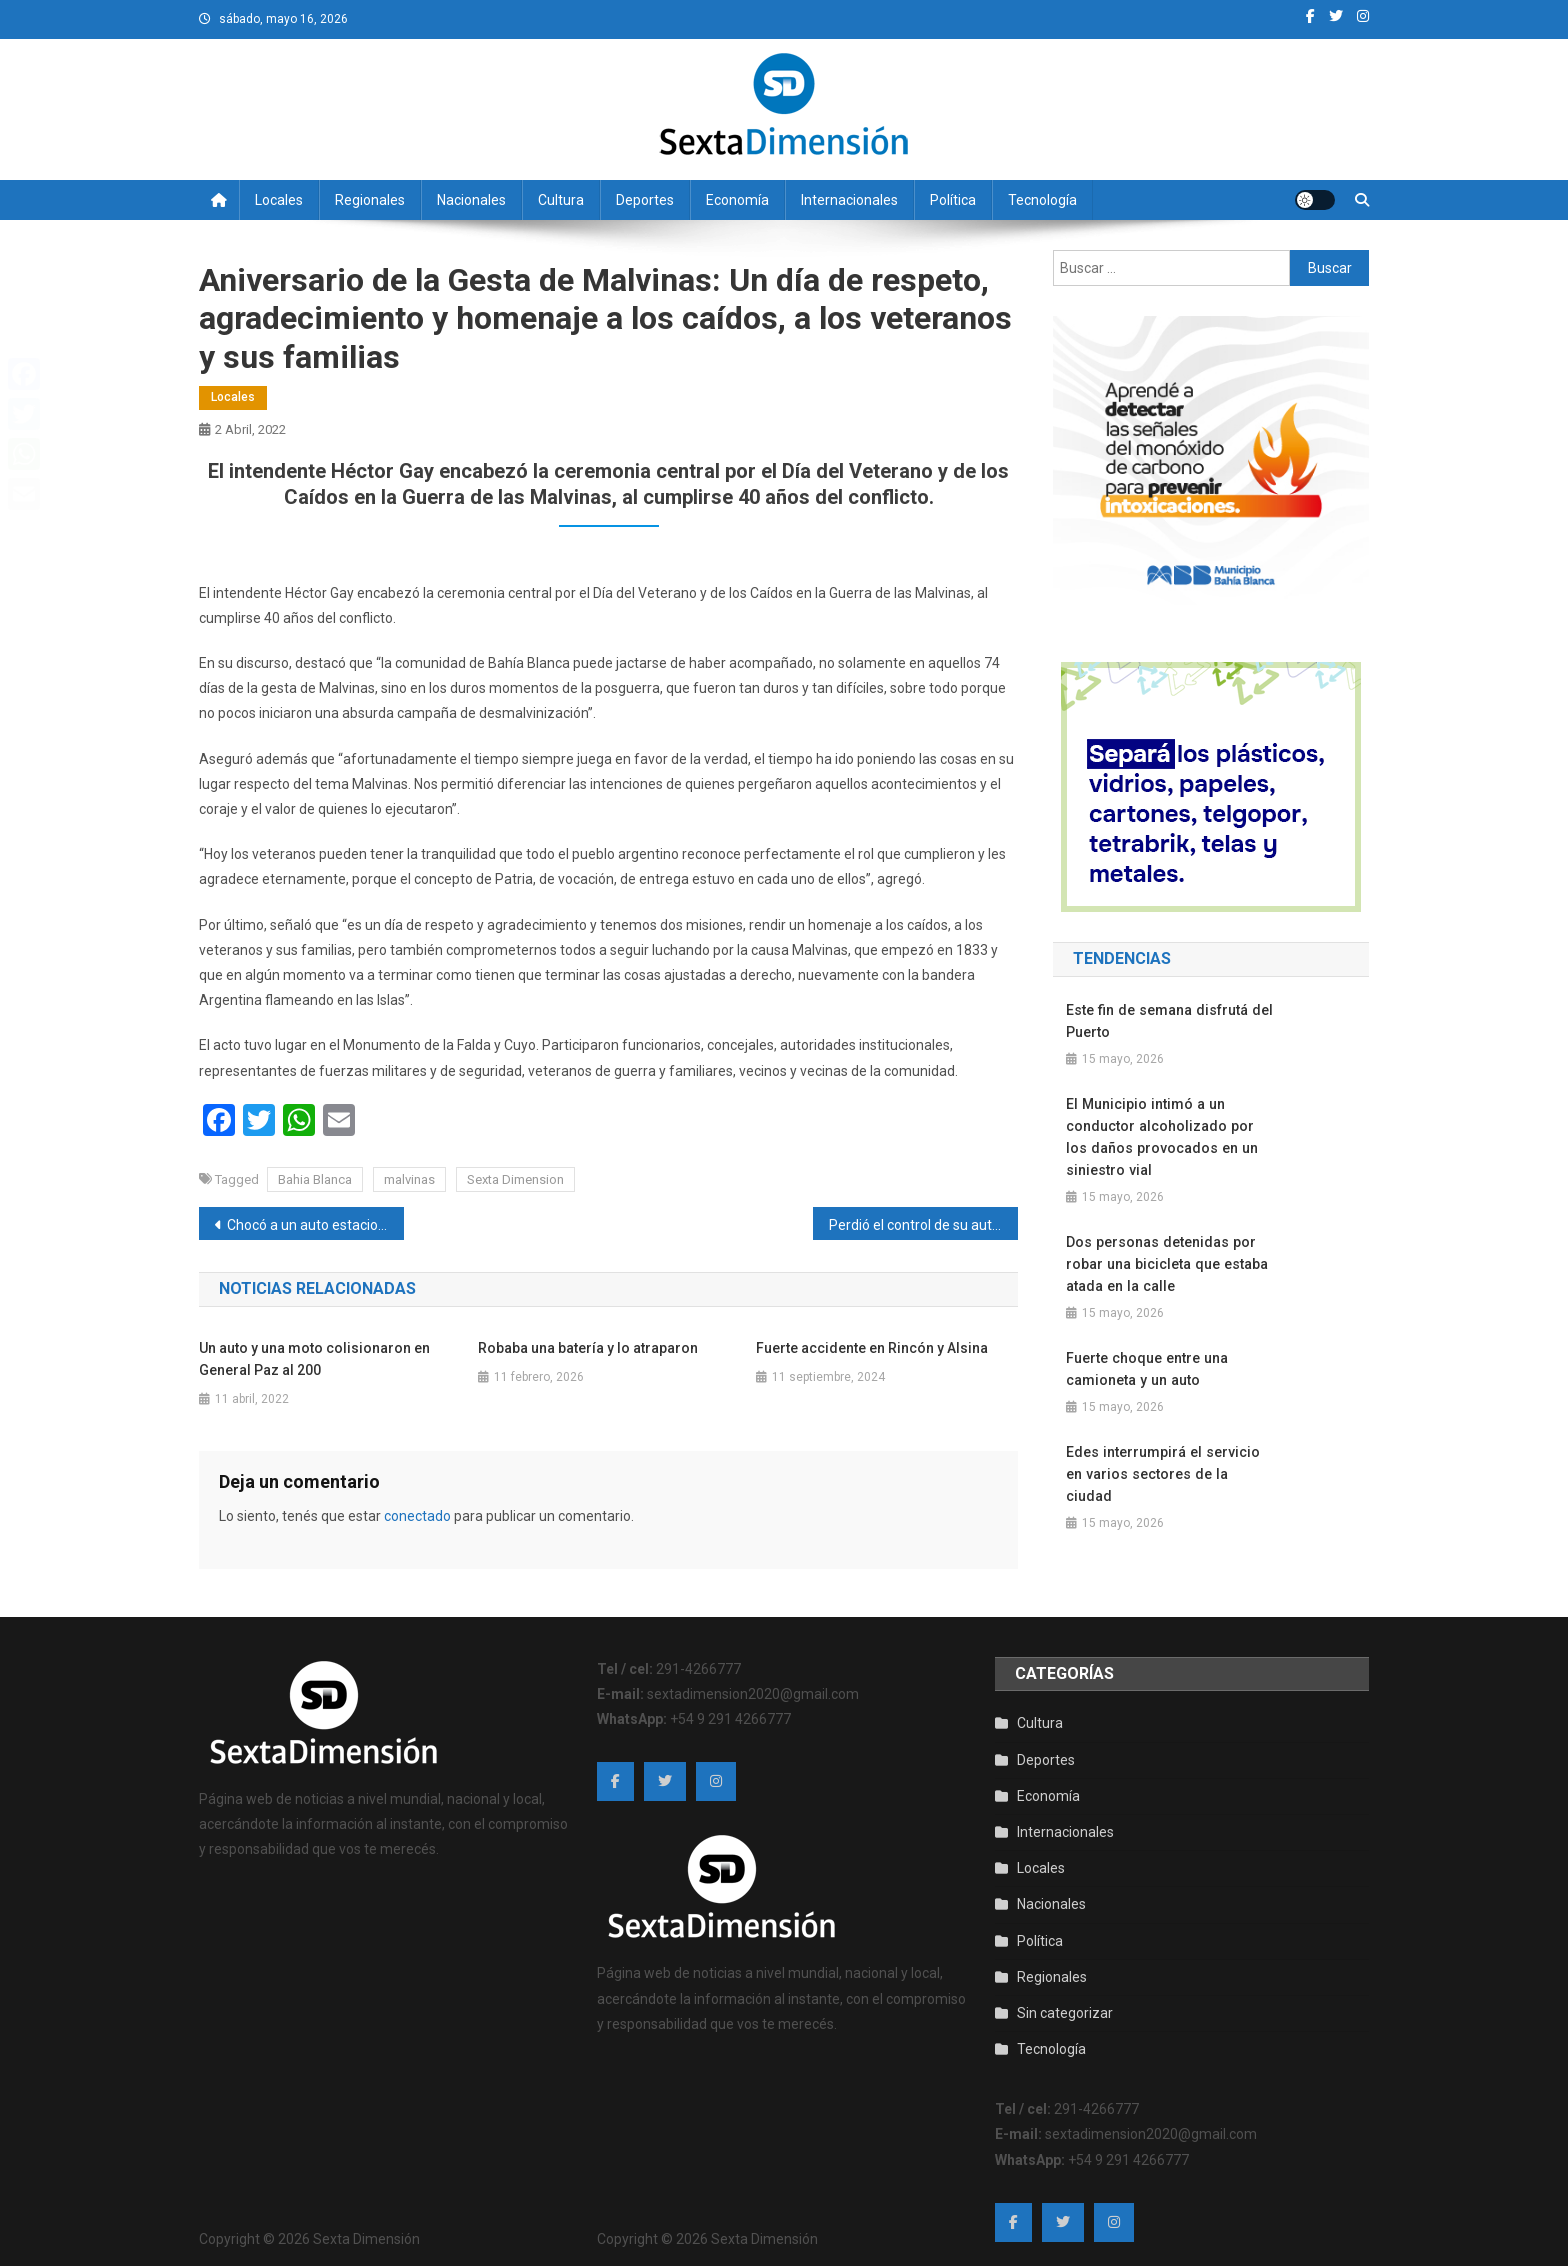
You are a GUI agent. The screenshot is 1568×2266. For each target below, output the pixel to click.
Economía (737, 200)
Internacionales (849, 200)
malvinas (409, 1179)
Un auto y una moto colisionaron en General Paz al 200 (314, 1359)
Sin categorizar (1065, 2007)
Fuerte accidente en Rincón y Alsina (872, 1348)
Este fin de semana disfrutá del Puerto (1167, 1021)
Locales (279, 200)
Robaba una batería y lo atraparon (588, 1348)
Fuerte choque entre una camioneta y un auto (1145, 1369)
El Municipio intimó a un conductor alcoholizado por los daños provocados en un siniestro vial (1160, 1137)
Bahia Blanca (315, 1179)
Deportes (645, 200)
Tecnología (1042, 200)
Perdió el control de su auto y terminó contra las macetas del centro (923, 1225)
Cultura (561, 200)
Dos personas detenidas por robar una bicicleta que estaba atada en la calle (1165, 1264)
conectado (417, 1516)
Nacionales (471, 200)
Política (953, 200)
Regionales (370, 200)
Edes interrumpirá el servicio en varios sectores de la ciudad (1169, 1463)
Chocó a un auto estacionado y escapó (315, 1225)
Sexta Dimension (515, 1179)
